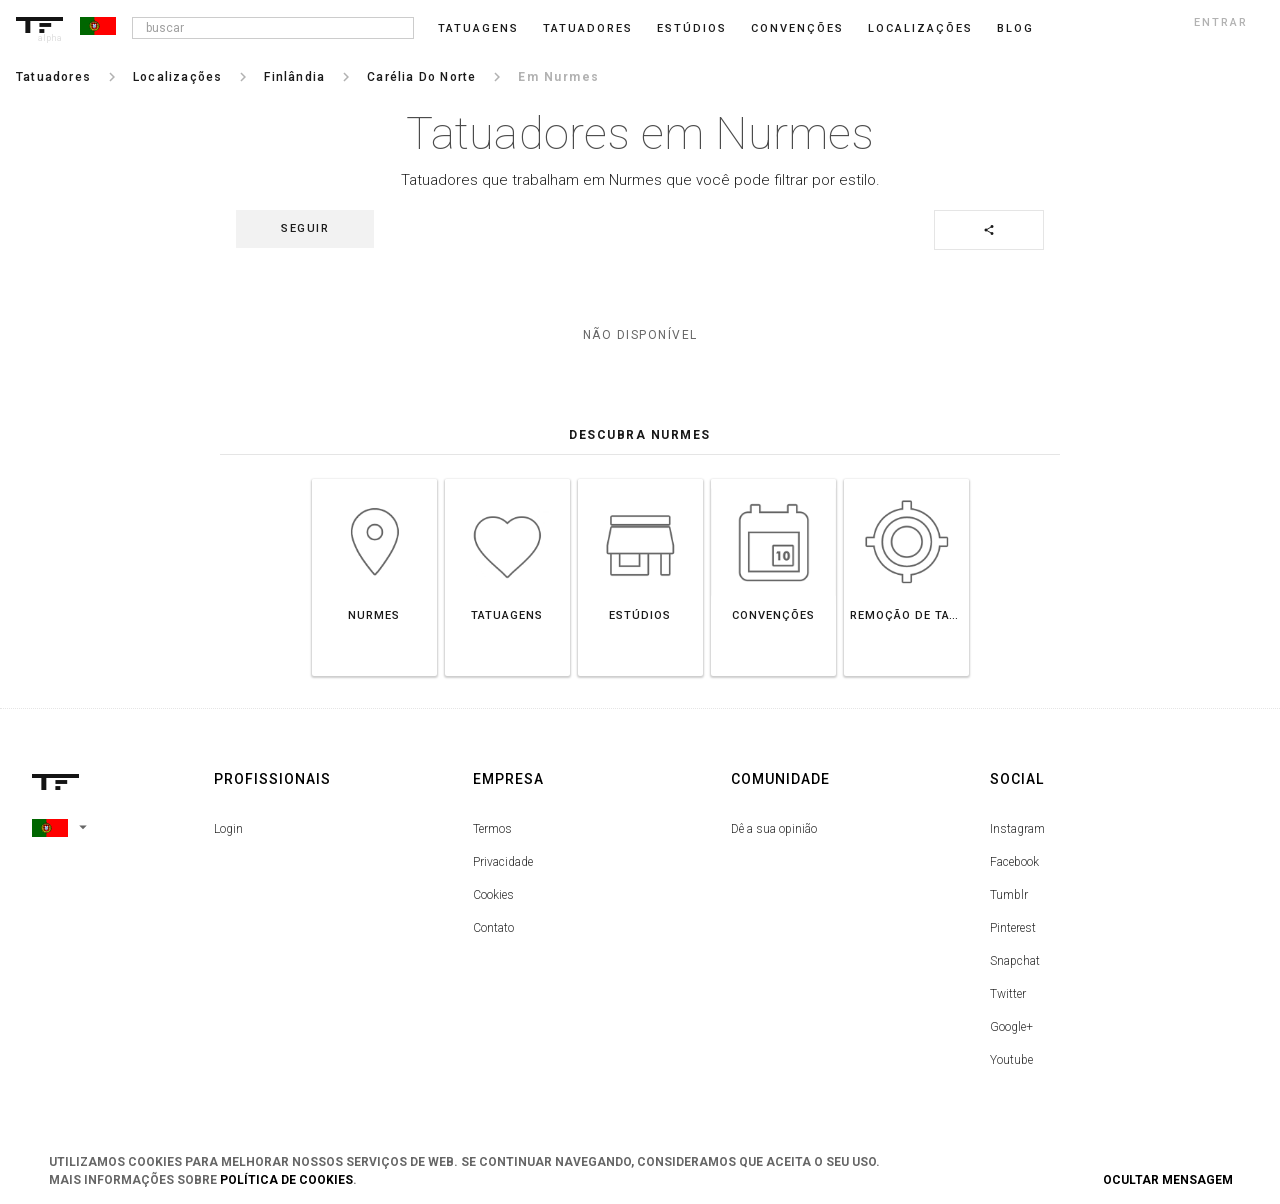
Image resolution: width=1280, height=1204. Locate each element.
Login (228, 829)
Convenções (797, 28)
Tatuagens (478, 28)
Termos (492, 829)
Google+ (1011, 1027)
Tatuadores (588, 28)
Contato (493, 928)
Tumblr (1009, 895)
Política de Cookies (286, 1180)
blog (1015, 28)
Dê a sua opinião (774, 829)
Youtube (1011, 1060)
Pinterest (1013, 928)
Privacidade (503, 862)
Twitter (1008, 994)
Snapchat (1015, 961)
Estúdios (692, 28)
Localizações (920, 28)
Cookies (493, 895)
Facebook (1014, 862)
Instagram (1017, 829)
